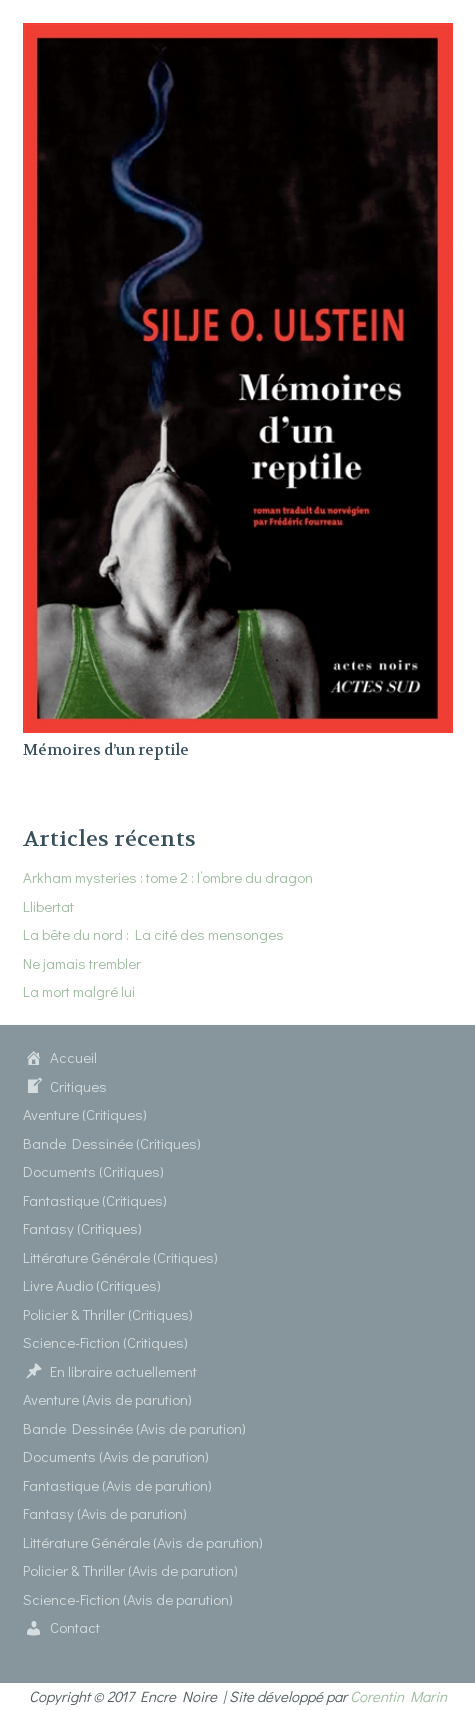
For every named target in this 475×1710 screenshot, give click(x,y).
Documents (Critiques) (93, 1171)
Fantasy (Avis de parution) (105, 1513)
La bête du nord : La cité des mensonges (153, 934)
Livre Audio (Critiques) (92, 1285)
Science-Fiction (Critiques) (105, 1342)
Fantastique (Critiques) (95, 1200)
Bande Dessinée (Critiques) (112, 1143)
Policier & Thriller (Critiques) (108, 1314)
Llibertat (48, 906)
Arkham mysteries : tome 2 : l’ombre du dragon (168, 877)
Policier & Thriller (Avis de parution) (130, 1570)
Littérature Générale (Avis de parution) (143, 1542)
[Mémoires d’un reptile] (238, 36)
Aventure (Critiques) (85, 1114)
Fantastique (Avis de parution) (117, 1485)
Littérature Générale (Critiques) (120, 1257)
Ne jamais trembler (82, 963)
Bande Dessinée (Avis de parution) (134, 1428)
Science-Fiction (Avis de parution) (128, 1599)
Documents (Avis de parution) (116, 1456)
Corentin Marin (398, 1696)
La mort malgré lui (79, 991)
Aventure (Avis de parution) (107, 1399)
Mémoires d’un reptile (106, 750)
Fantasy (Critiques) (82, 1228)
